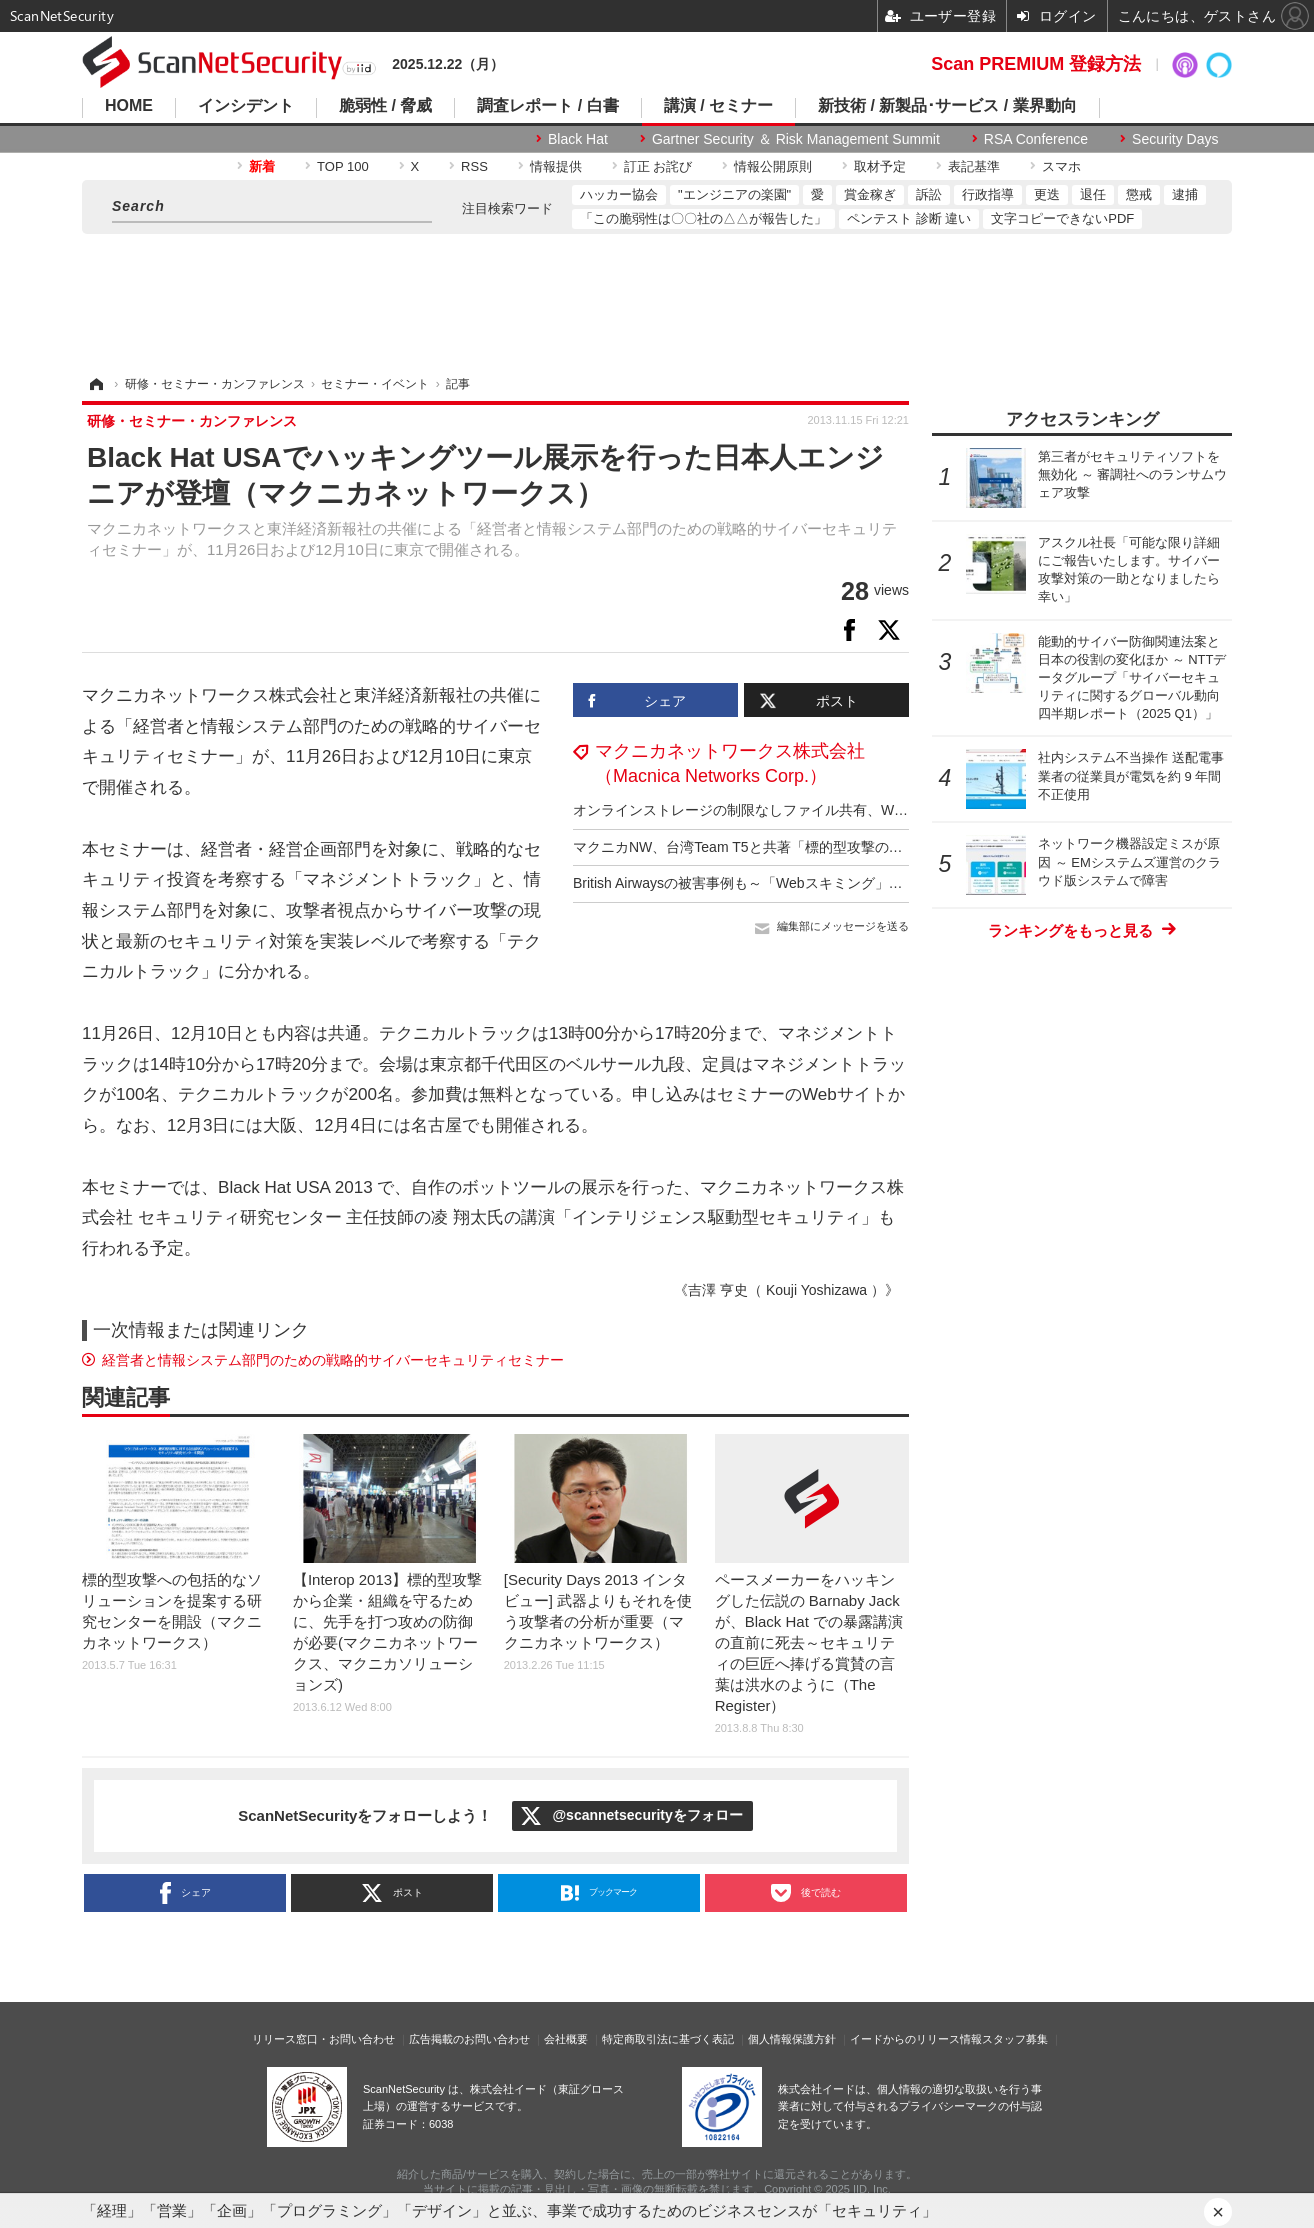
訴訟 (929, 194)
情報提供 (556, 166)
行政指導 (988, 194)
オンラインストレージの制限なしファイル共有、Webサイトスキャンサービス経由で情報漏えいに (881, 810)
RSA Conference (1036, 139)
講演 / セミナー (718, 106)
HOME (129, 106)
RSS (474, 166)
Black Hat (578, 139)
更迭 (1047, 194)
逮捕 (1185, 194)
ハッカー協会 (619, 194)
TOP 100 (343, 166)
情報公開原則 (773, 166)
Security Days (1175, 139)
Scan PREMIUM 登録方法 (1036, 64)
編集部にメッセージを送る (843, 926)
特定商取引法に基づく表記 (668, 2039)
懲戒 (1139, 194)
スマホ (1061, 166)
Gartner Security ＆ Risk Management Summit (796, 139)
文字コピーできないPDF (1062, 218)
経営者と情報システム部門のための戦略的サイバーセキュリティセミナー (333, 1360)
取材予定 (880, 166)
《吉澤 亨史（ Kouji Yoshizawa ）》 (786, 1290)
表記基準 (974, 166)
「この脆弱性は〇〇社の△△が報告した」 (703, 218)
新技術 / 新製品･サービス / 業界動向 (947, 106)
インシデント (246, 106)
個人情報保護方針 (792, 2039)
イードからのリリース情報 (916, 2039)
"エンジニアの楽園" (734, 194)
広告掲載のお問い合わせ (469, 2039)
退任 (1093, 194)
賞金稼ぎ (870, 194)
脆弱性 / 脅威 (385, 106)
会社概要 (566, 2039)
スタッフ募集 (1015, 2039)
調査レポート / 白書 (547, 106)
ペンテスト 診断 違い (909, 218)
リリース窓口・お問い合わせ (323, 2039)
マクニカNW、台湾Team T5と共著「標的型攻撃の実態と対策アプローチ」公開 (822, 847)
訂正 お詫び (658, 166)
